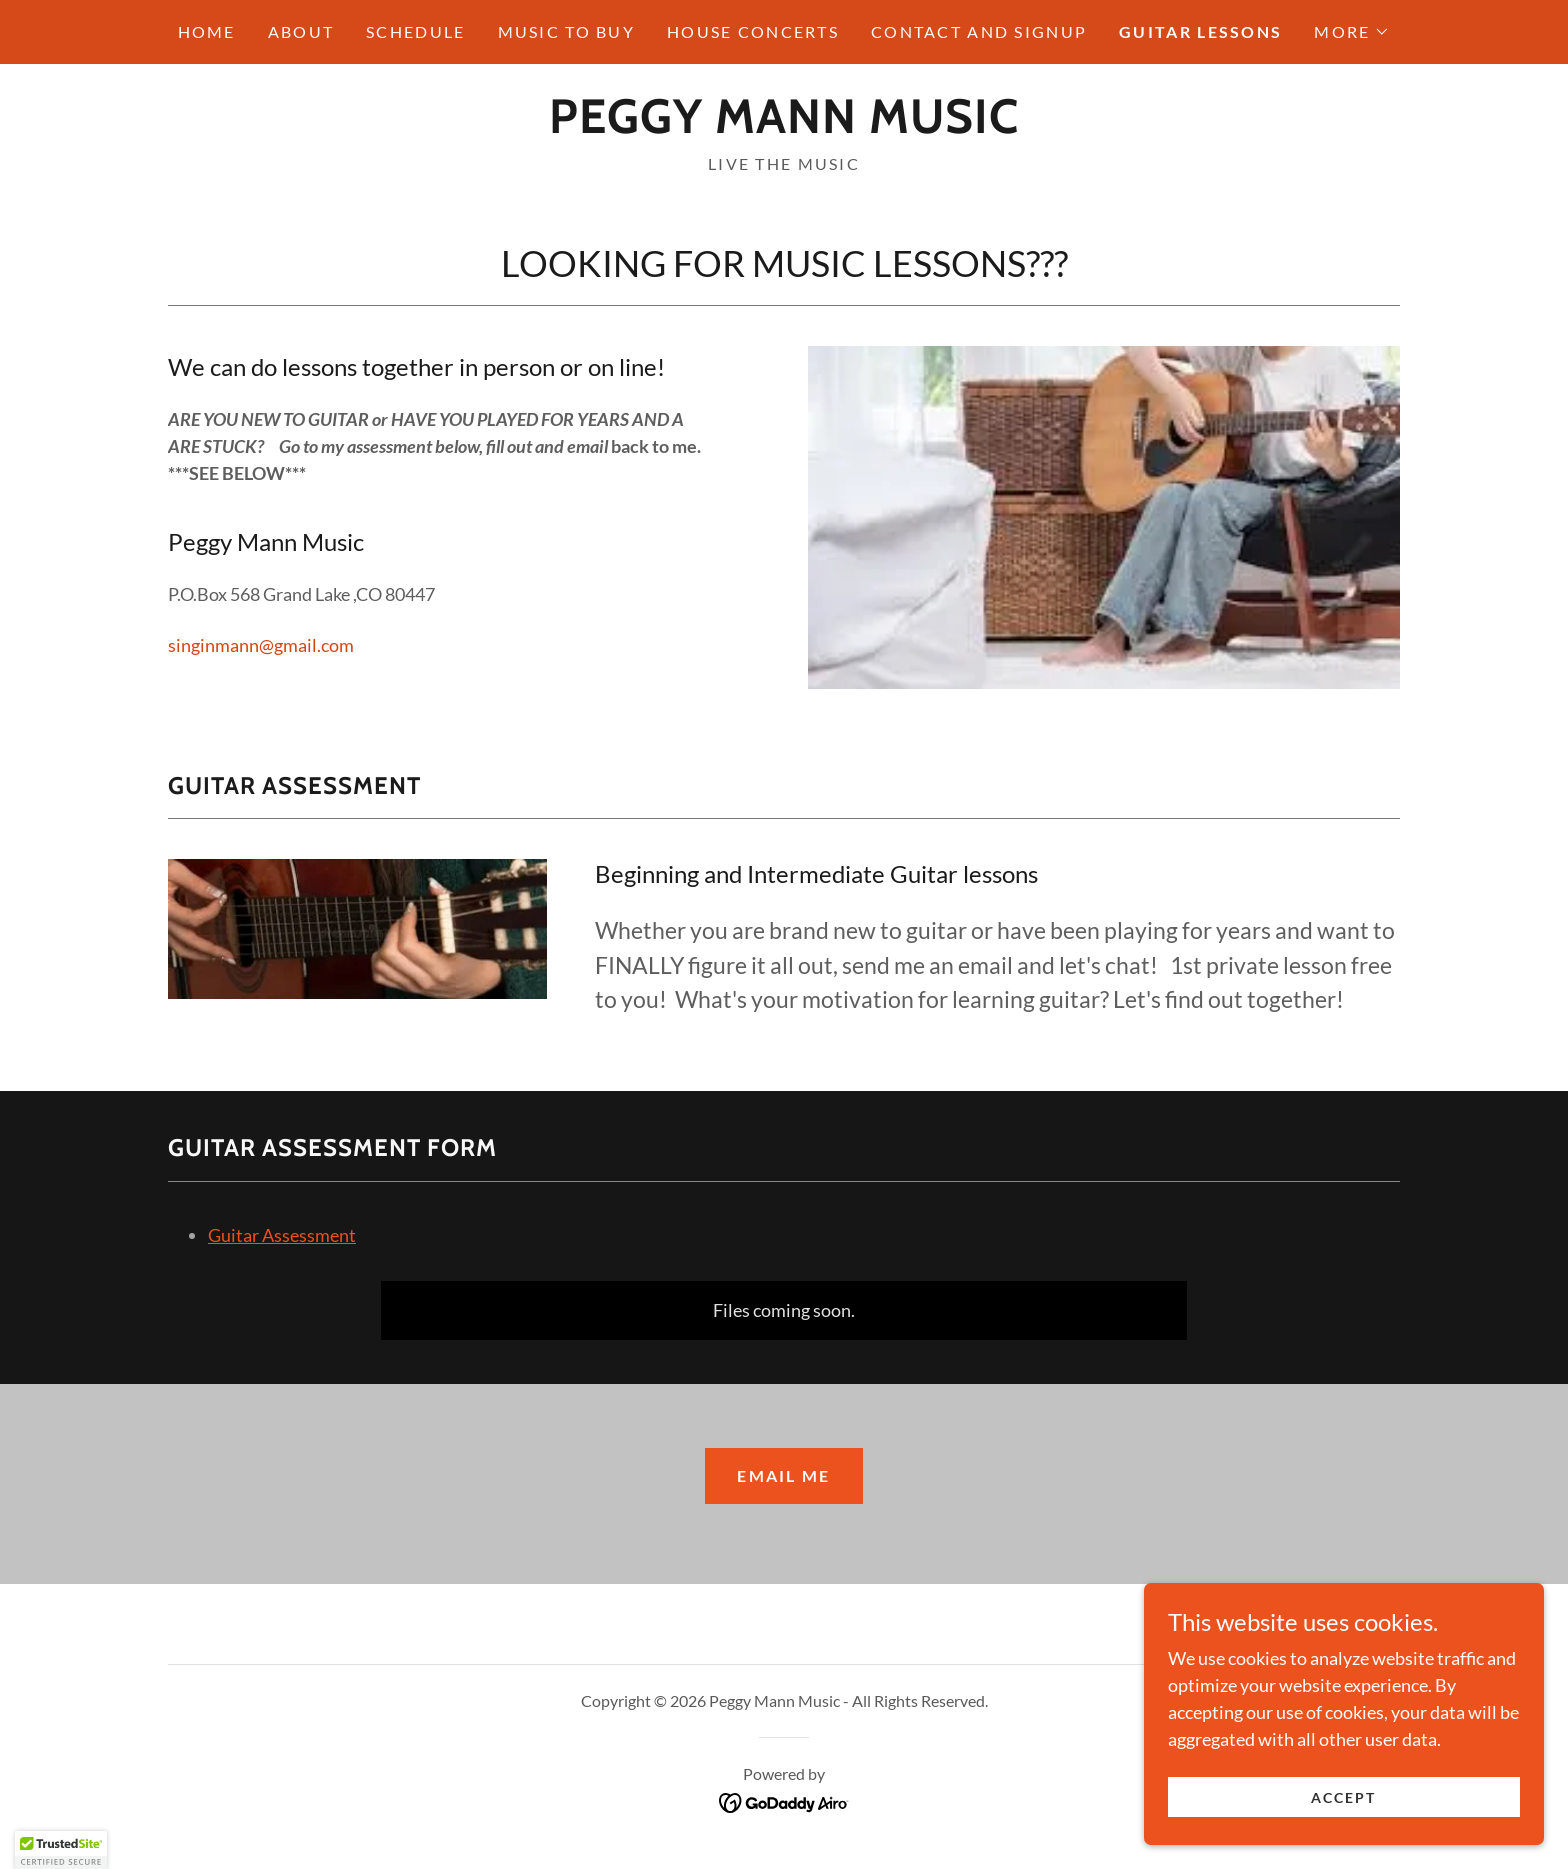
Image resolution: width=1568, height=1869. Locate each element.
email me (783, 1475)
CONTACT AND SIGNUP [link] (979, 31)
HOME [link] (207, 31)
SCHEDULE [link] (415, 31)
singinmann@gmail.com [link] (261, 645)
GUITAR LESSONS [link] (1200, 31)
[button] (1352, 32)
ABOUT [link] (301, 31)
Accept (1343, 1797)
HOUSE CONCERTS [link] (753, 31)
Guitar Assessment (282, 1235)
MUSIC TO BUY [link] (566, 31)
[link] (784, 126)
